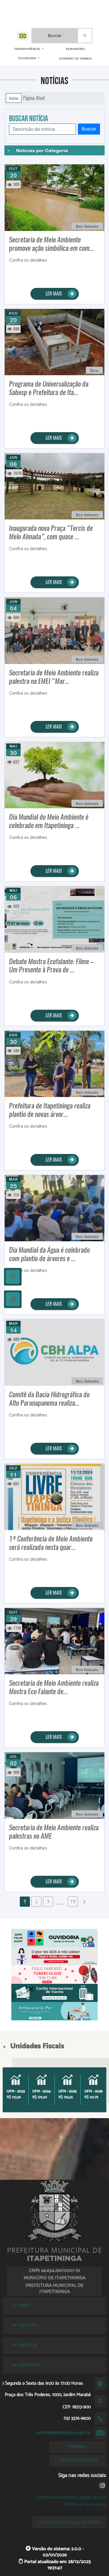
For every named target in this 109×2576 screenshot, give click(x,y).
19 (72, 1901)
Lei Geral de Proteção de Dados (69, 2522)
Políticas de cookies (85, 2504)
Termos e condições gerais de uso (71, 2497)
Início (13, 98)
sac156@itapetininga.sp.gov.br (63, 2433)
